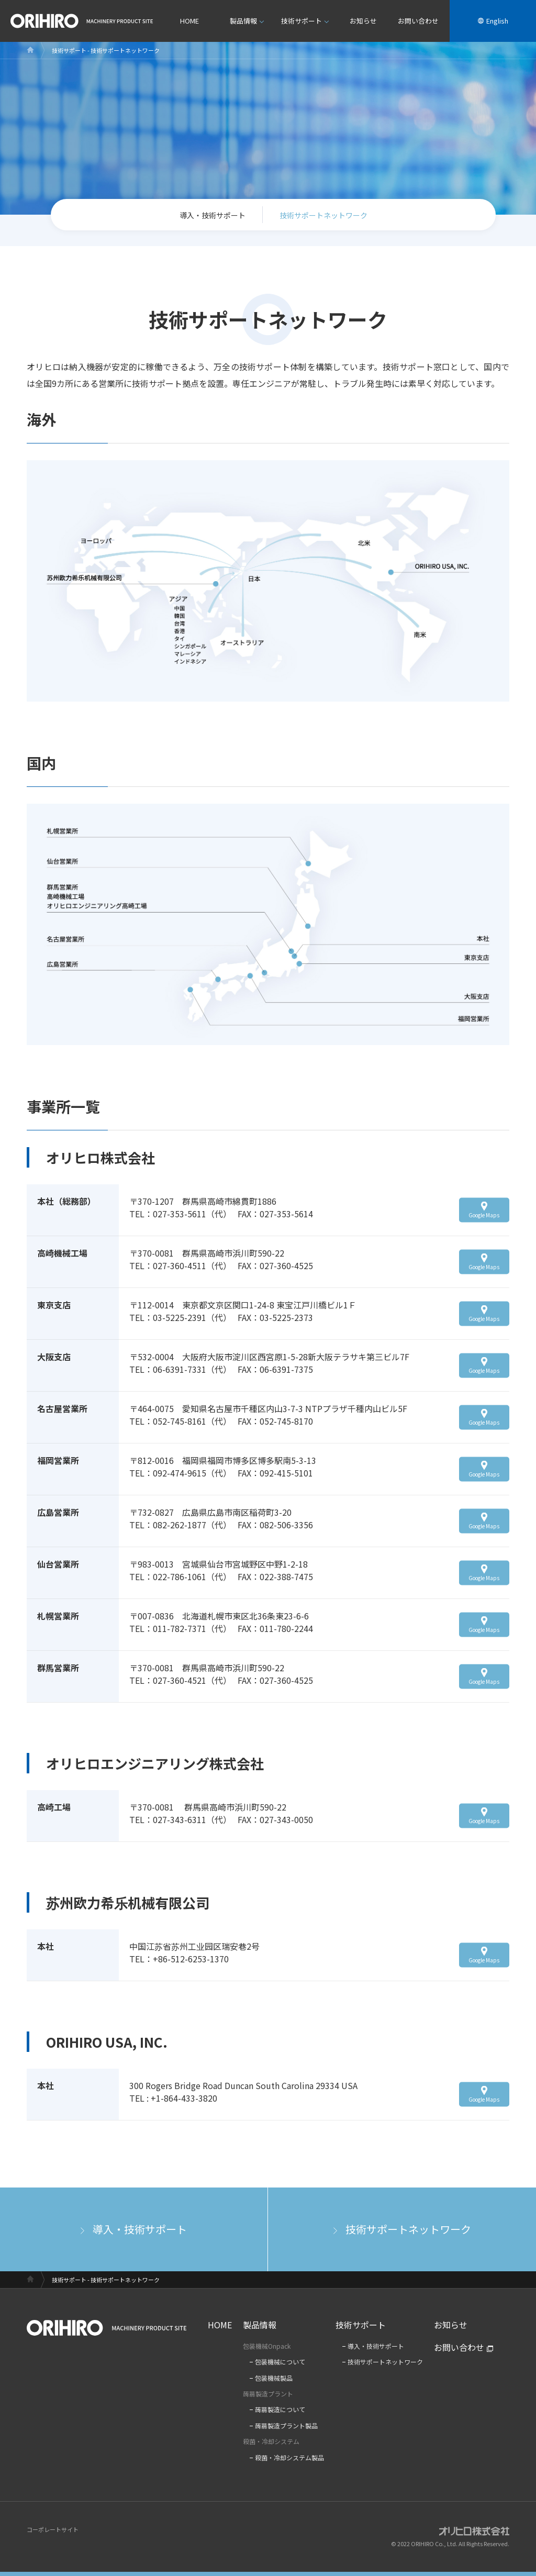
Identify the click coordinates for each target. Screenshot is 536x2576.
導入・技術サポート (212, 215)
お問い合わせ (418, 21)
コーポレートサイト (53, 2529)
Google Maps (483, 1214)
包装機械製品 (274, 2378)
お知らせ (363, 21)
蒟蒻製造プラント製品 (286, 2425)
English (497, 21)
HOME (189, 21)
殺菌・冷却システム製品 (289, 2457)
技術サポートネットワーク (408, 2229)
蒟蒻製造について (280, 2409)
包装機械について (280, 2362)
